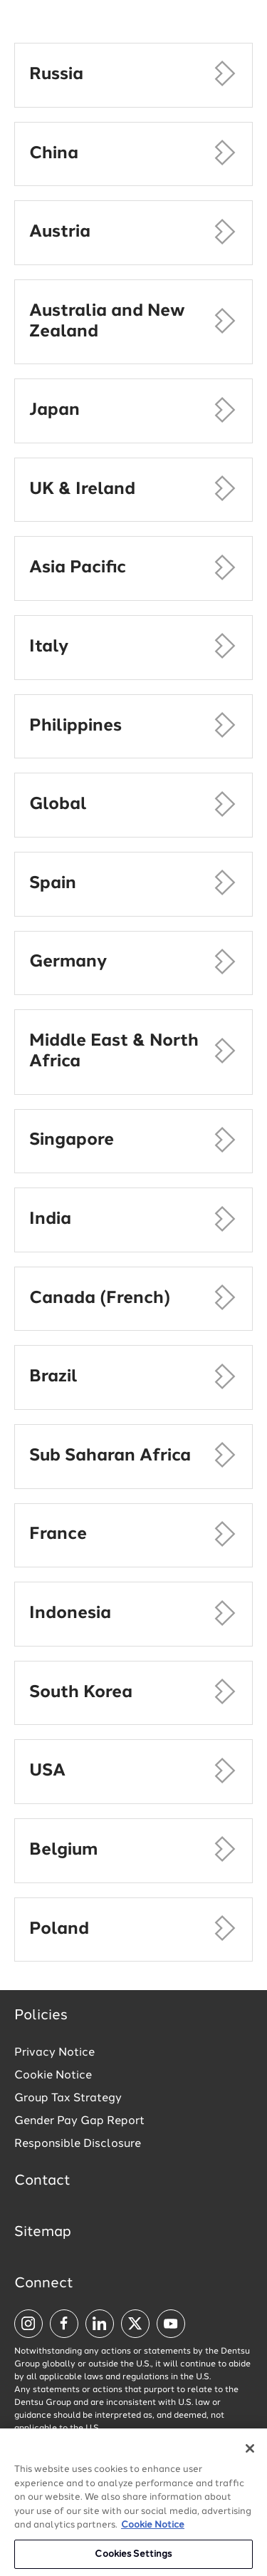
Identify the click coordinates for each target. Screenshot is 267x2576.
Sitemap (42, 2232)
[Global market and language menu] (143, 27)
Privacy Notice (54, 2053)
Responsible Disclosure (77, 2144)
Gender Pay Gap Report (79, 2121)
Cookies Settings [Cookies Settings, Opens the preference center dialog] (133, 2560)
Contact (42, 2181)
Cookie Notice (53, 2075)
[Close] (250, 2455)
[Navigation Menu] (242, 25)
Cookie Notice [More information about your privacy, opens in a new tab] (152, 2531)
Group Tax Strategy (68, 2098)
